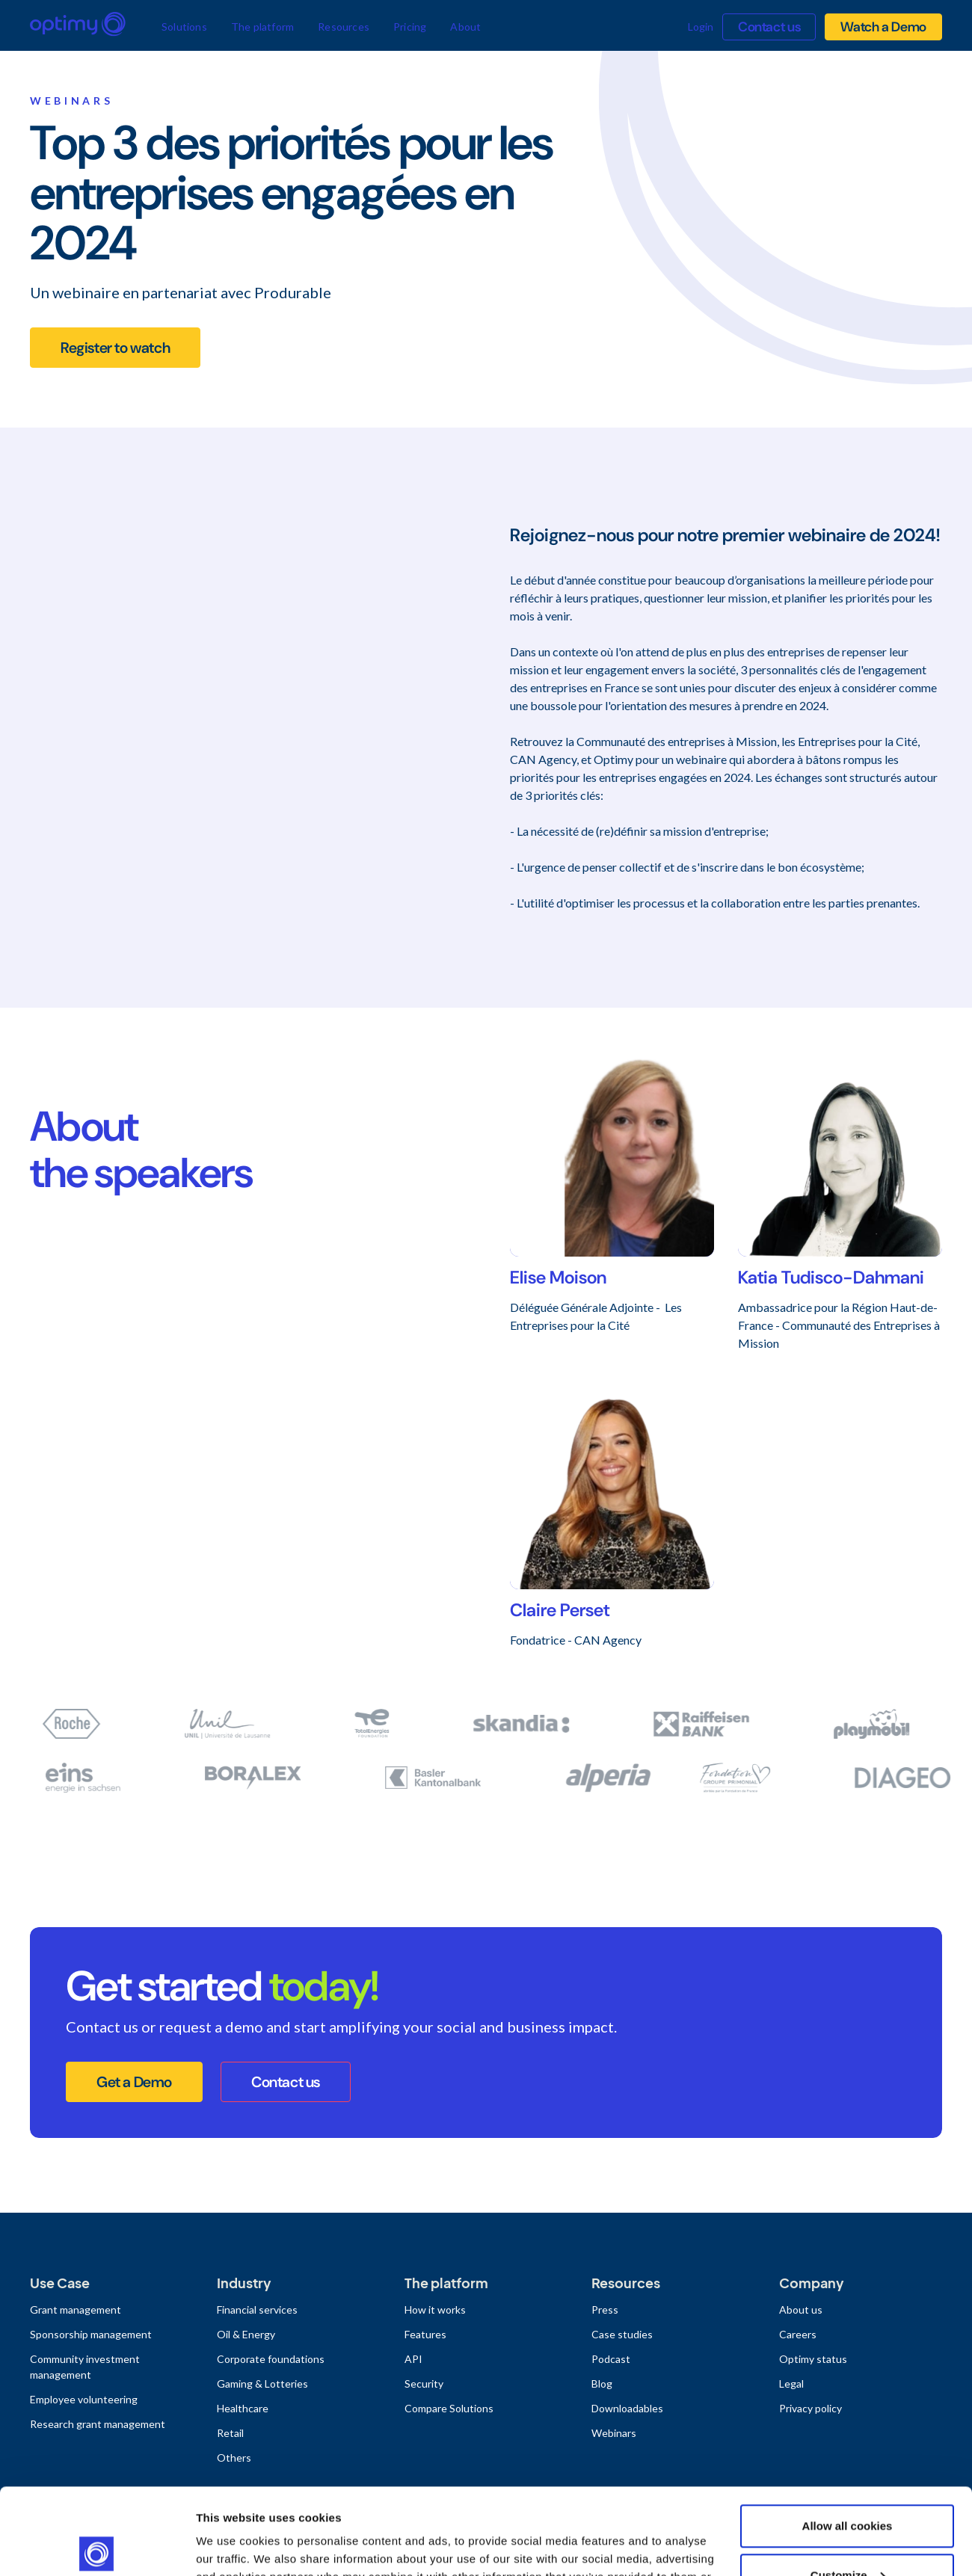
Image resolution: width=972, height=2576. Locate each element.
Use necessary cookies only (847, 2534)
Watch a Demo (883, 27)
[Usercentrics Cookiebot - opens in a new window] (96, 2547)
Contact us (769, 27)
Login (700, 26)
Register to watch (115, 347)
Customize (847, 2485)
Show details (230, 2546)
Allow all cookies (847, 2436)
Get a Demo (134, 2082)
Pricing (409, 26)
